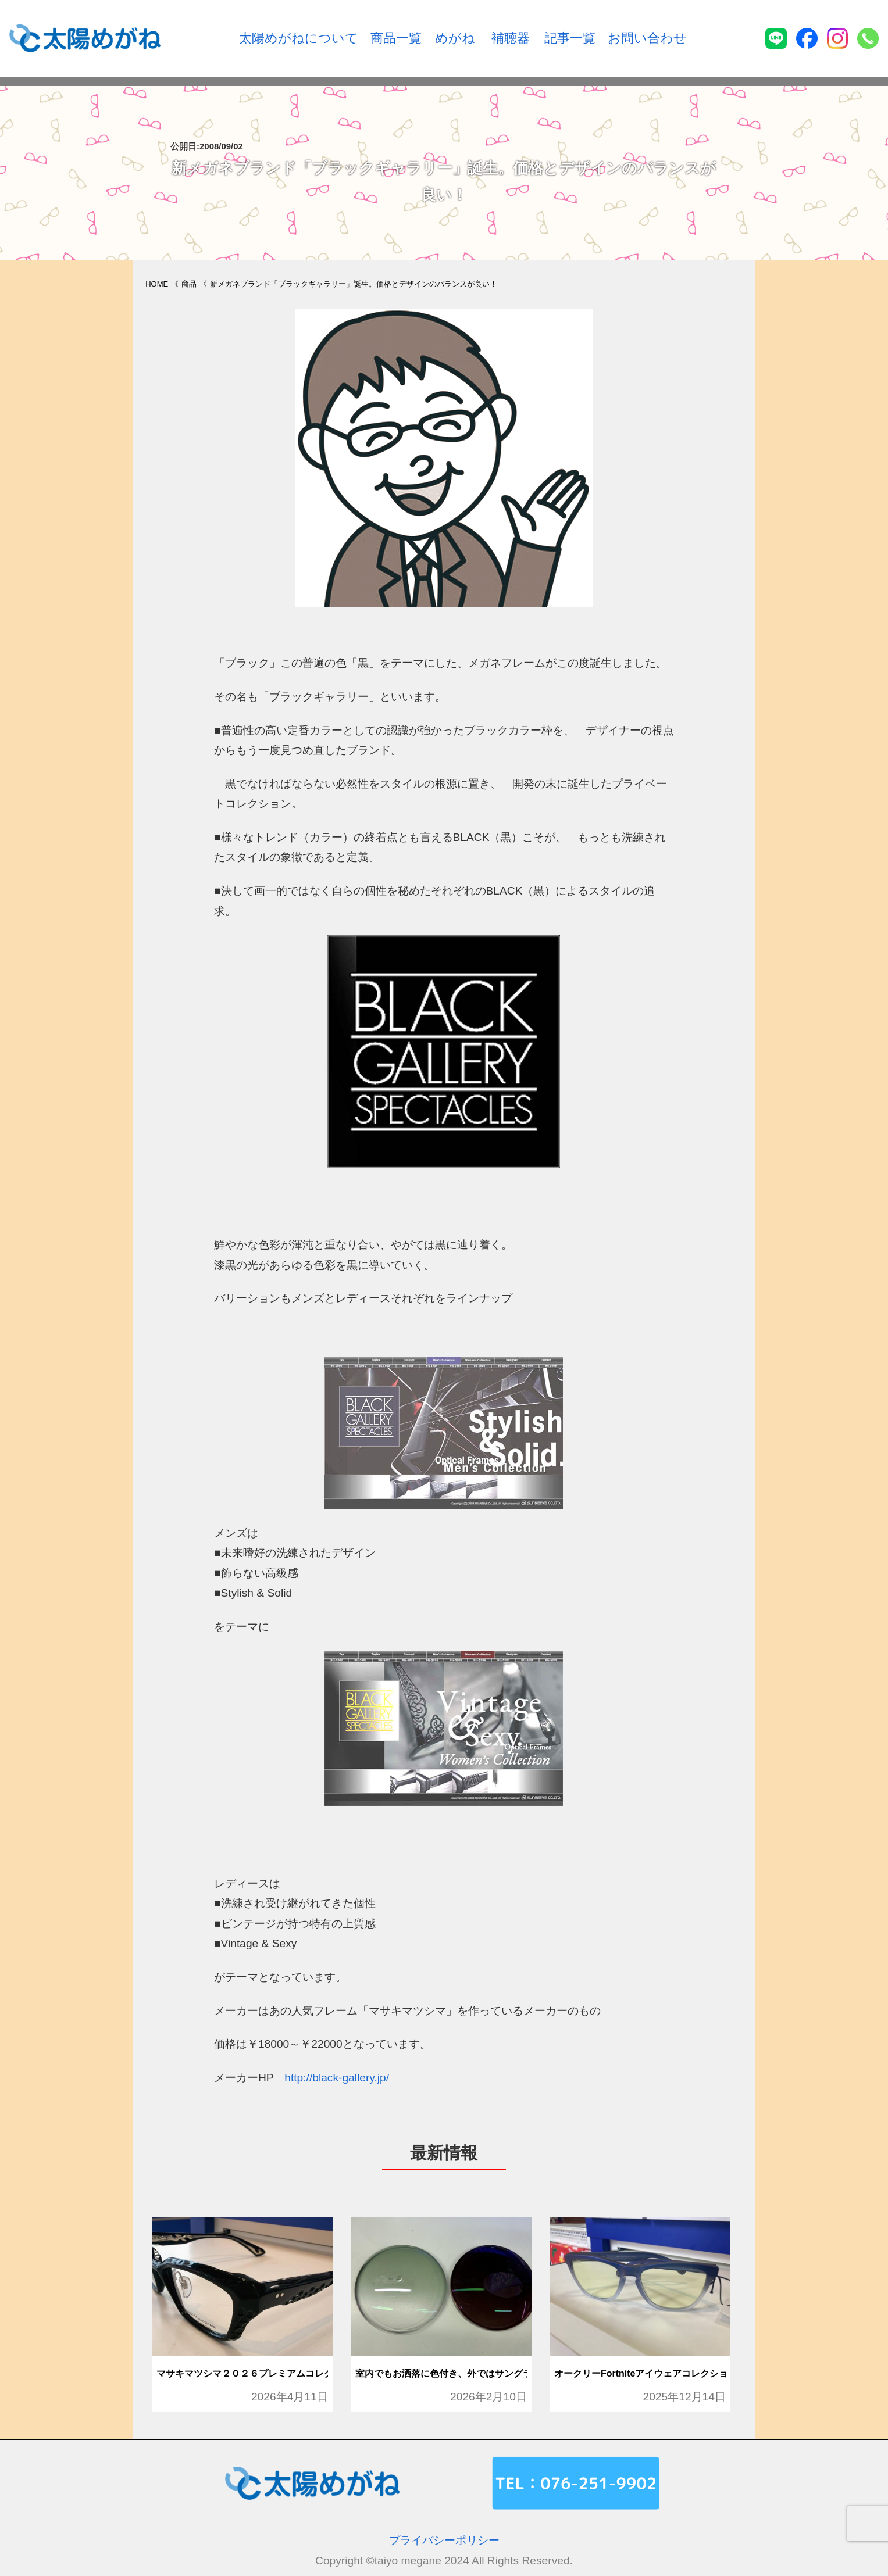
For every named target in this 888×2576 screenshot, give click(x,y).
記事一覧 (569, 38)
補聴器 (510, 38)
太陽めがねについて (298, 38)
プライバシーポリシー (444, 2540)
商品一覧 (396, 38)
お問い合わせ (647, 38)
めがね (455, 38)
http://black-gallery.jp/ (336, 2077)
